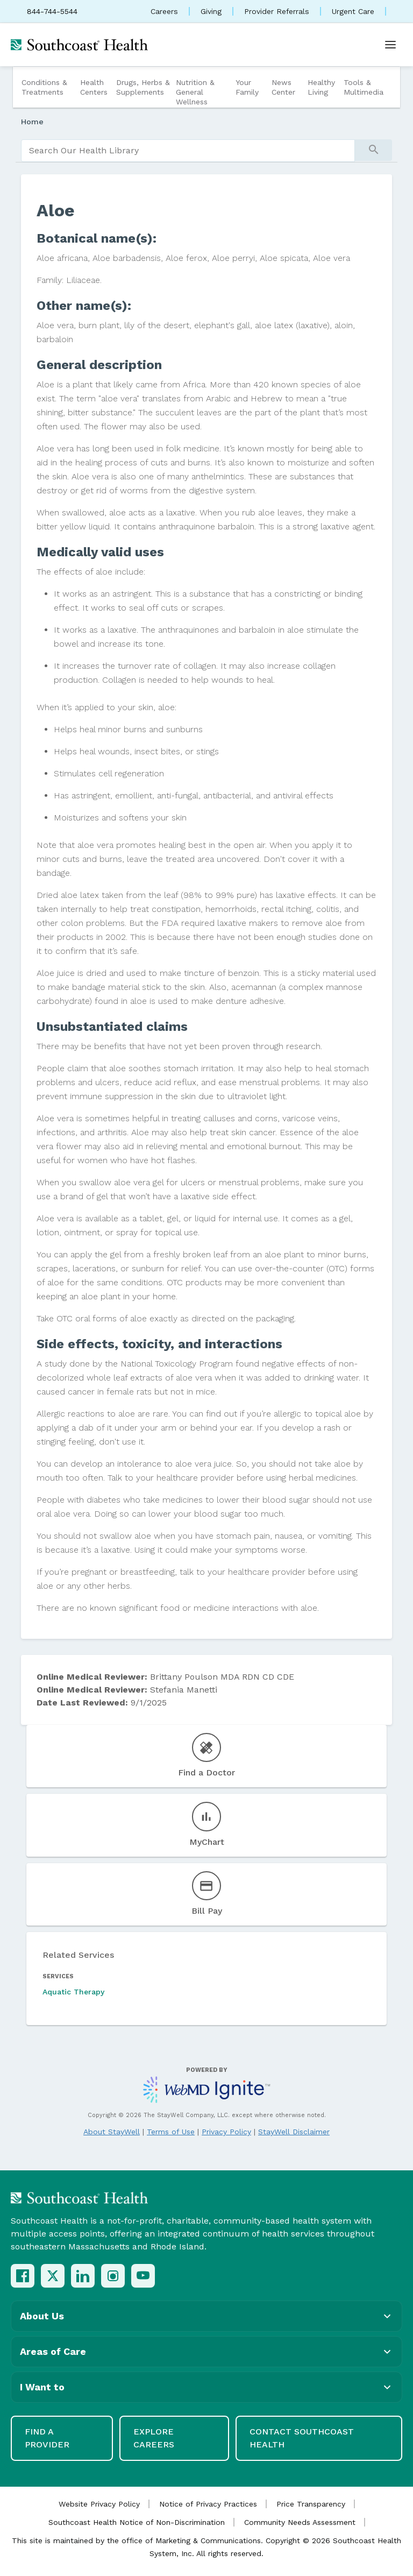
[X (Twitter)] (53, 2276)
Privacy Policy (226, 2131)
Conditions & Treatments (44, 87)
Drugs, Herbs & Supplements (143, 87)
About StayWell (111, 2131)
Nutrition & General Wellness (195, 92)
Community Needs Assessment (299, 2522)
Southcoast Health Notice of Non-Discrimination (136, 2522)
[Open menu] (390, 44)
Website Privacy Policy (99, 2504)
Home (32, 121)
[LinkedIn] (83, 2276)
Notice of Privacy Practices (208, 2504)
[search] (188, 151)
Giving (211, 11)
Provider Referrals (276, 11)
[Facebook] (22, 2276)
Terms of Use (171, 2131)
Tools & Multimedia (363, 87)
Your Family (247, 87)
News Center (283, 87)
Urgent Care (353, 11)
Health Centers (94, 87)
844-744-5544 (52, 11)
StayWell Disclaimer (294, 2131)
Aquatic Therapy (73, 1991)
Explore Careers (153, 2438)
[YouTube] (143, 2276)
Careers (164, 11)
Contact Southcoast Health (302, 2438)
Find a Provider (47, 2438)
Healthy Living (321, 87)
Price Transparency (310, 2504)
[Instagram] (113, 2276)
